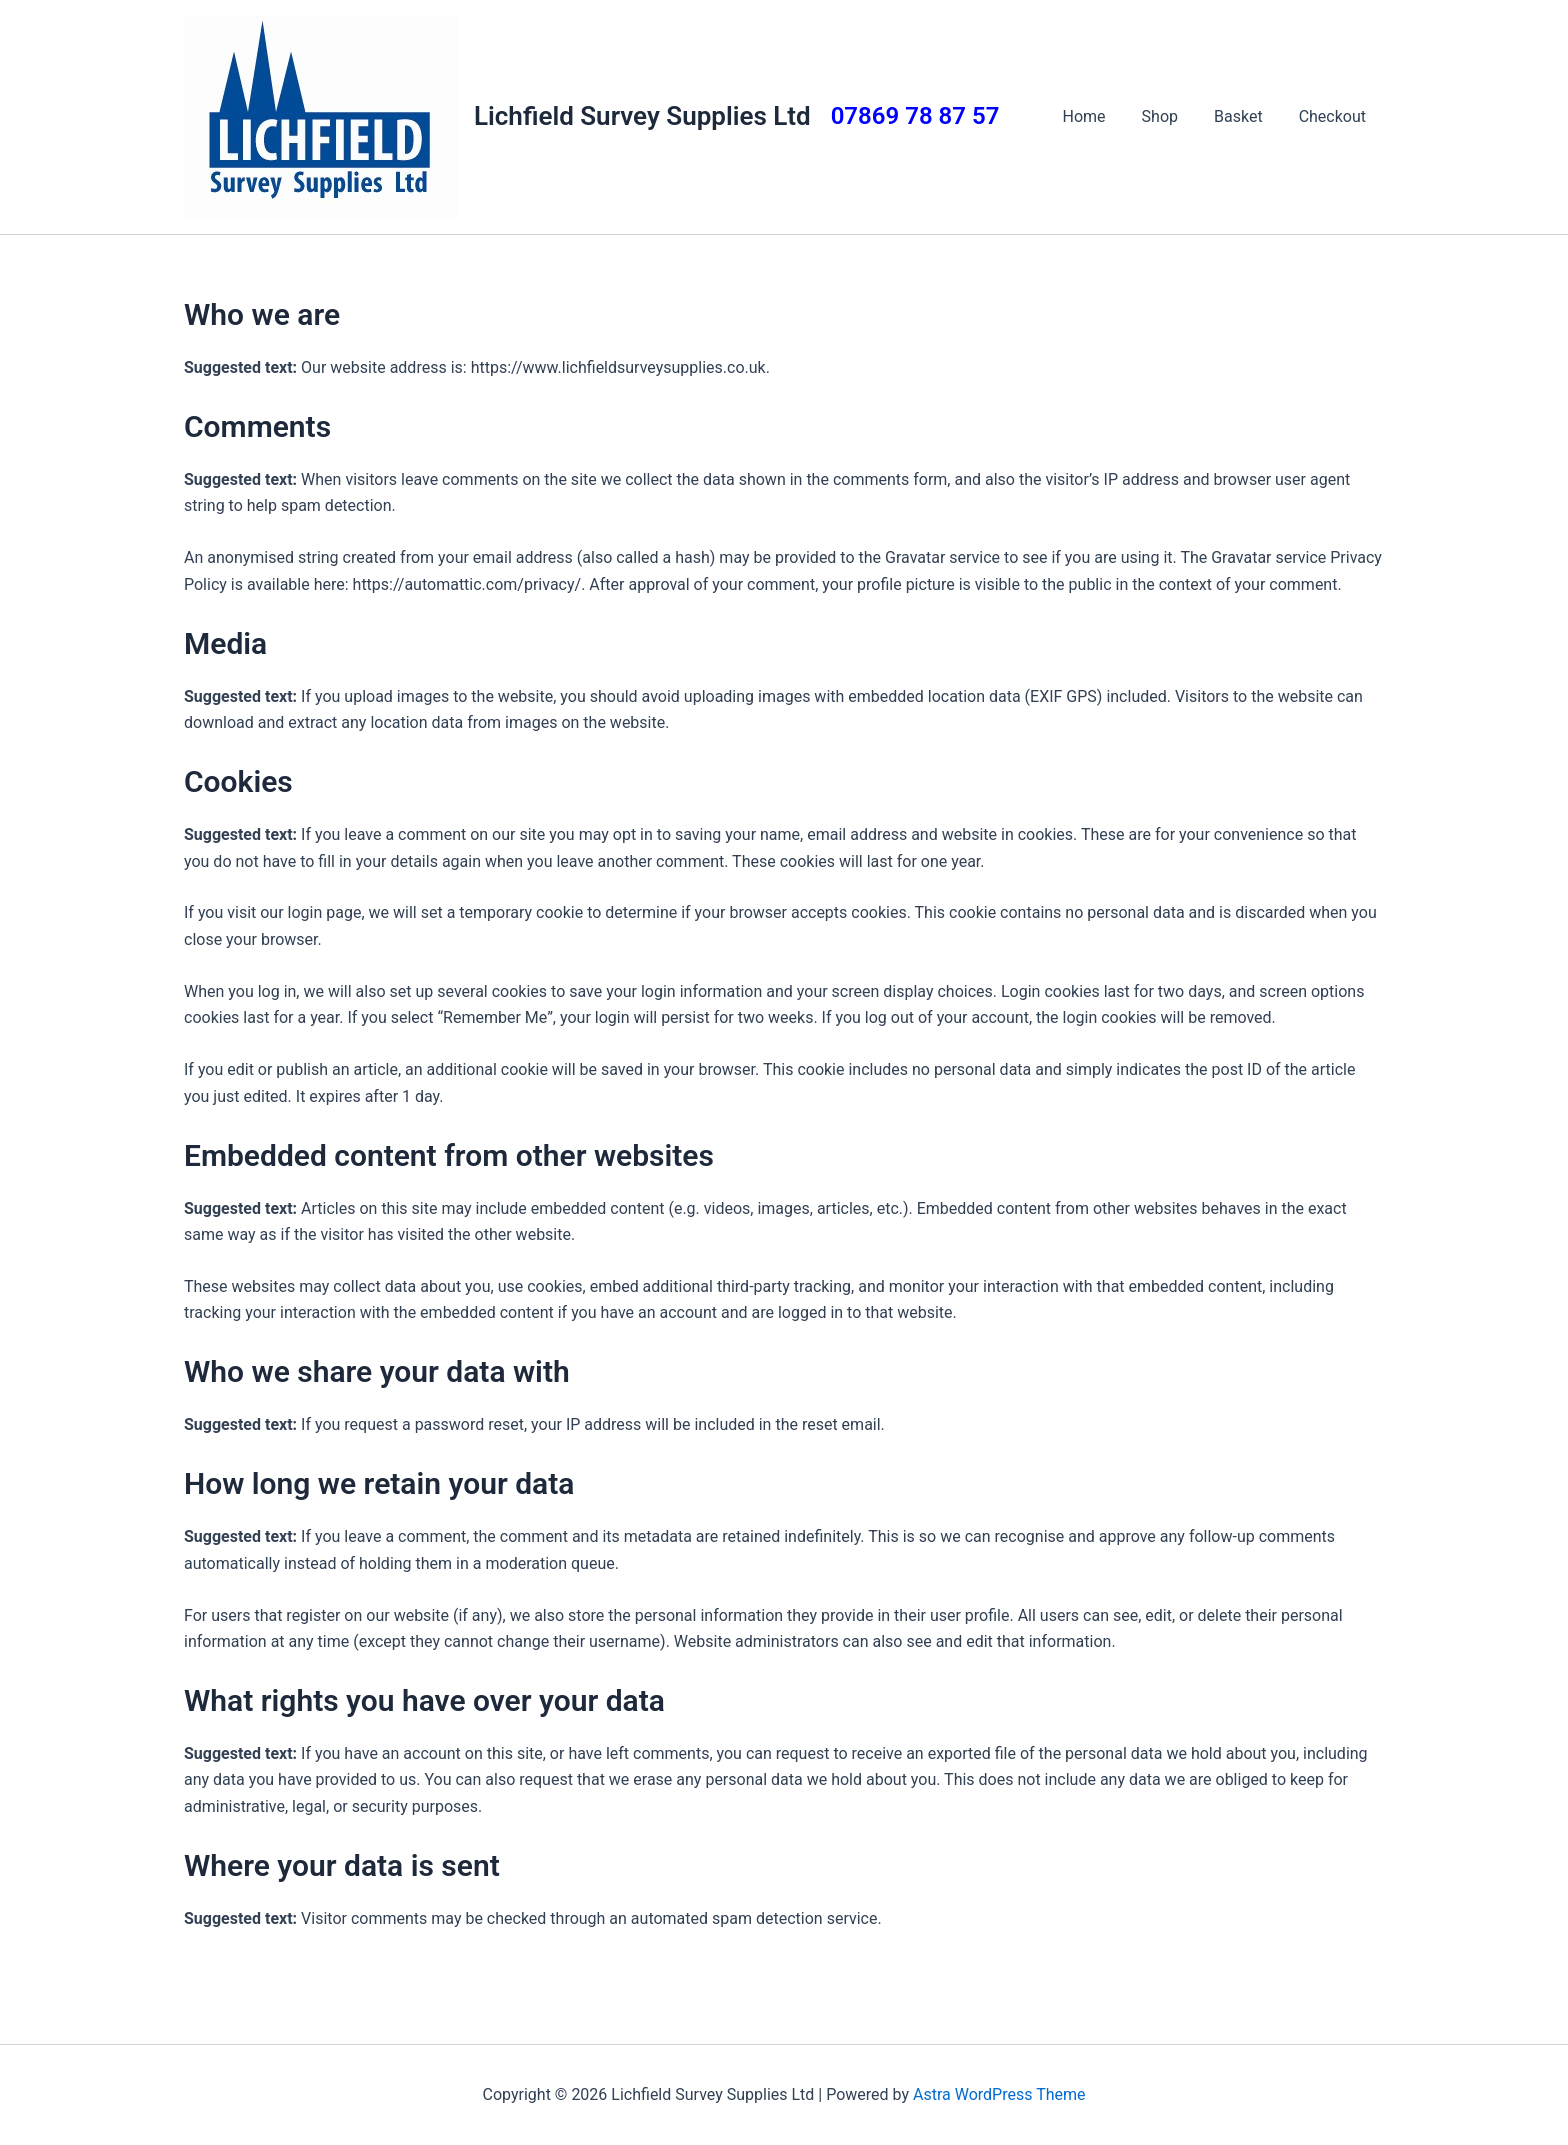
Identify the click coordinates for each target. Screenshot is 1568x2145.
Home (1098, 116)
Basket (1244, 116)
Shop (1170, 116)
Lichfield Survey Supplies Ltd (642, 116)
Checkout (1334, 116)
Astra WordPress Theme (999, 2094)
